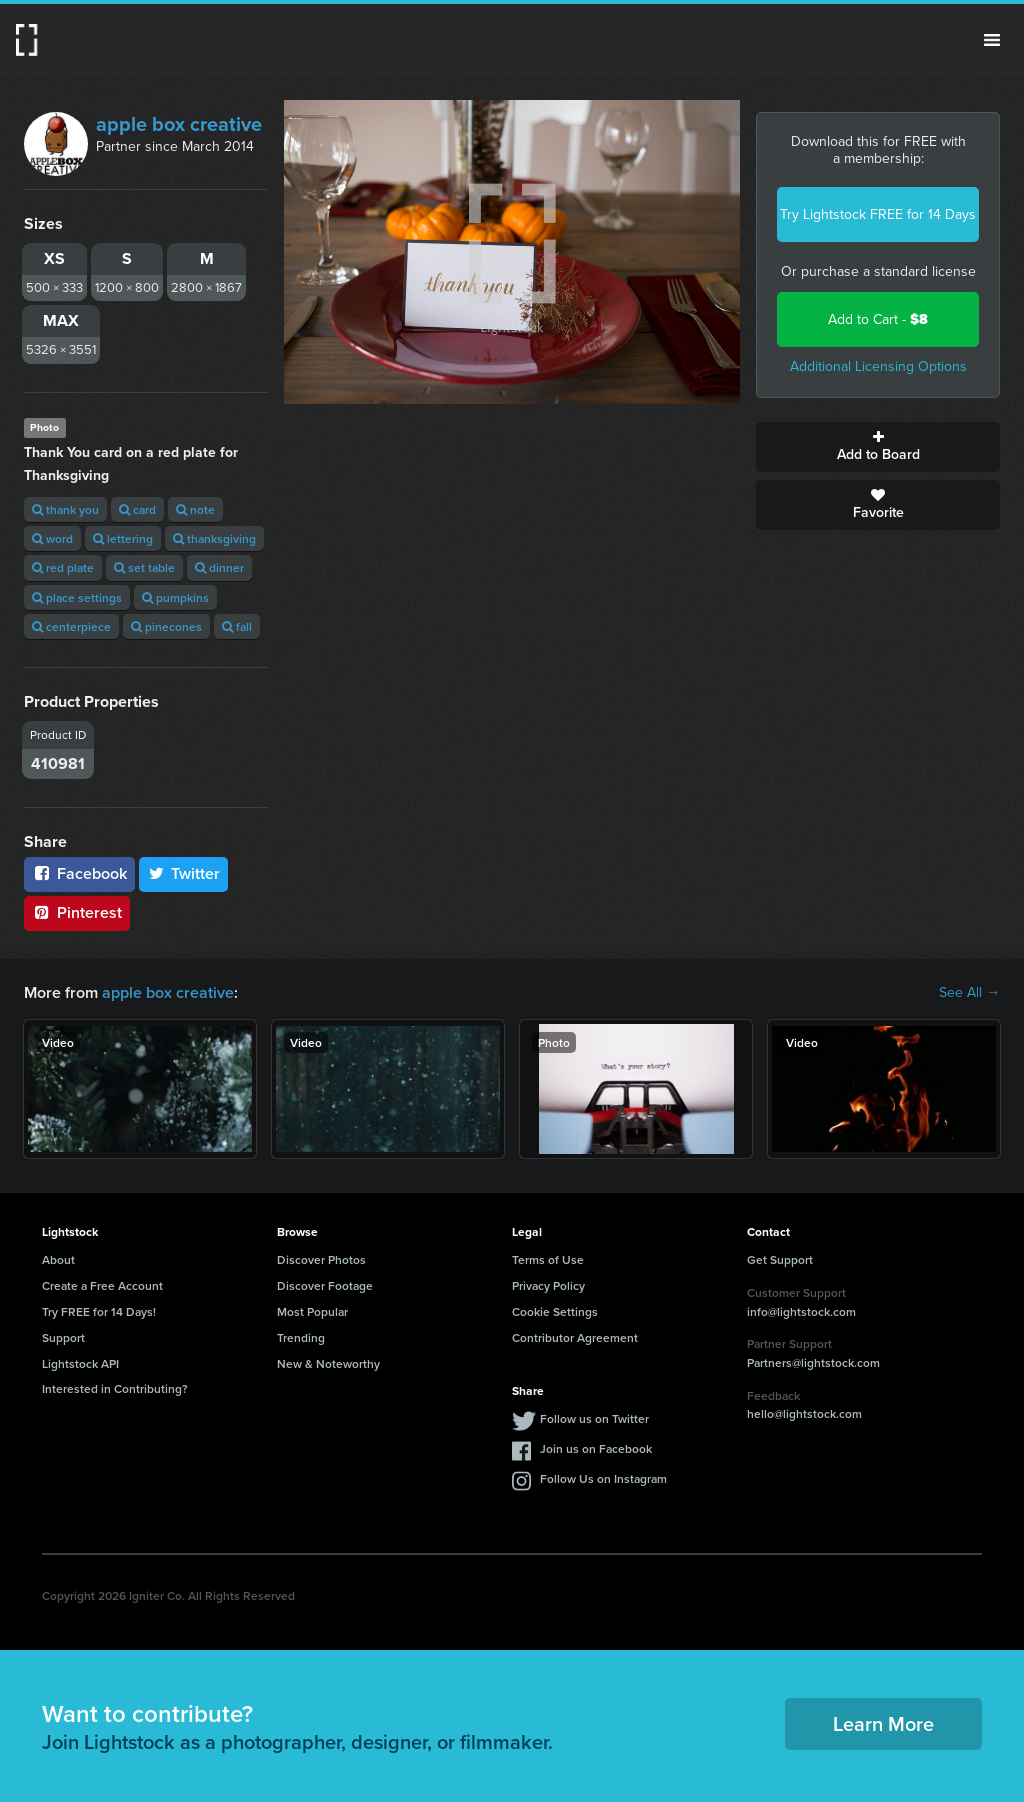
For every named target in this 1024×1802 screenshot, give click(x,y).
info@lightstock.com (801, 1311)
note (195, 509)
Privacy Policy (548, 1285)
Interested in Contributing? (115, 1388)
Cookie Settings (555, 1311)
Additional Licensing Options (878, 366)
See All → (969, 993)
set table (144, 567)
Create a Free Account (102, 1285)
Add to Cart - (878, 319)
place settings (77, 597)
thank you (65, 509)
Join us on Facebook (596, 1448)
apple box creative (179, 124)
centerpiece (71, 626)
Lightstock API (80, 1363)
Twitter (184, 873)
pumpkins (175, 597)
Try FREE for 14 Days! (99, 1311)
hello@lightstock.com (804, 1413)
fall (237, 626)
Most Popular (312, 1311)
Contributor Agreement (575, 1337)
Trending (301, 1337)
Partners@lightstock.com (813, 1362)
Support (63, 1337)
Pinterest (77, 912)
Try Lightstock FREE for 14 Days (878, 214)
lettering (123, 538)
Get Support (780, 1259)
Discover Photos (321, 1259)
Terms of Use (548, 1259)
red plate (63, 567)
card (137, 509)
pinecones (166, 626)
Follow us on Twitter (594, 1418)
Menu (992, 40)
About (58, 1259)
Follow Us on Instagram (603, 1478)
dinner (219, 567)
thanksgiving (214, 538)
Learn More (883, 1723)
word (52, 538)
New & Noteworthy (328, 1363)
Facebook (79, 873)
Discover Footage (325, 1285)
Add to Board (878, 447)
